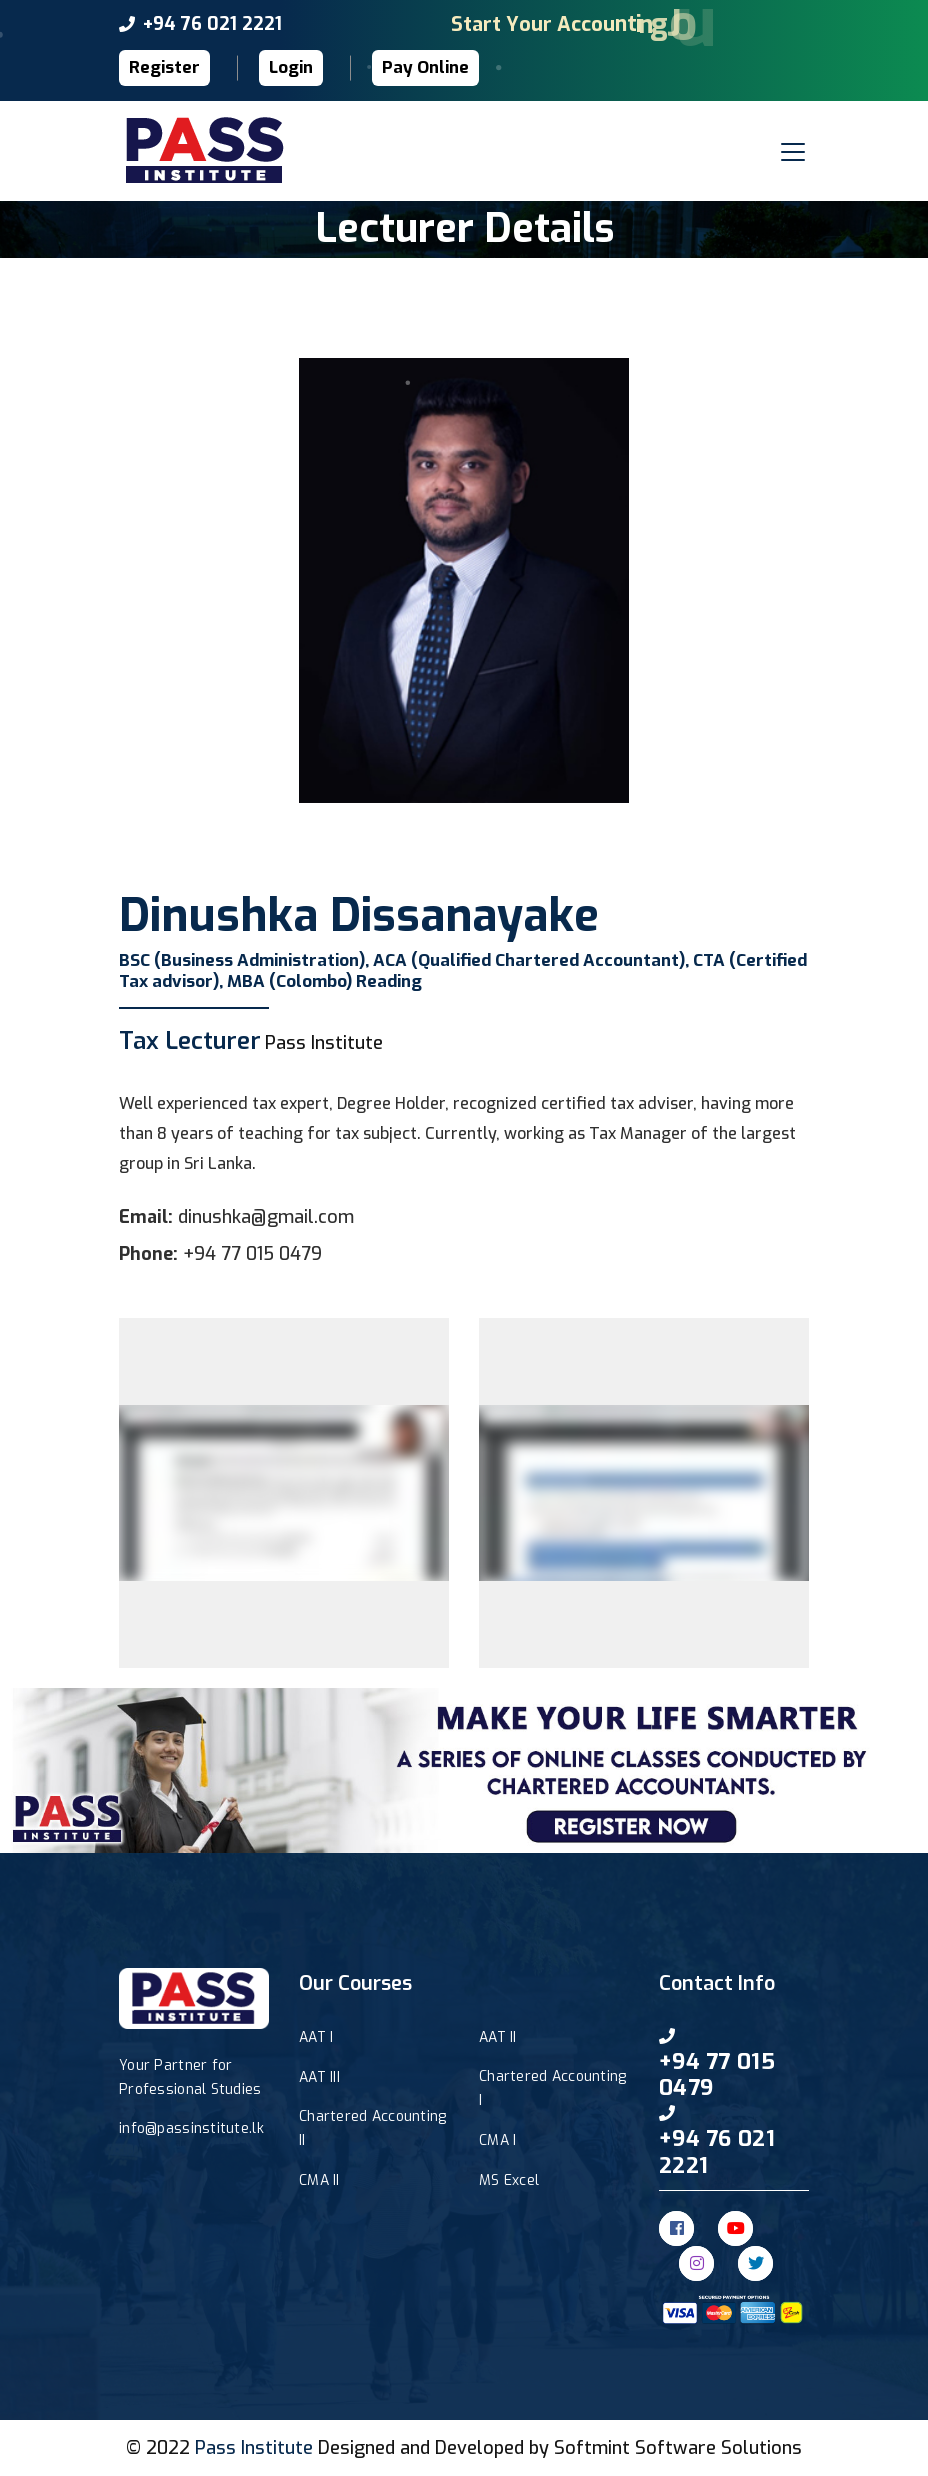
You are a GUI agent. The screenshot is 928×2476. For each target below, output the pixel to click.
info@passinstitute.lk (191, 2128)
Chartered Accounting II (373, 2128)
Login (291, 67)
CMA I (497, 2140)
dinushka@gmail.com (266, 1217)
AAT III (319, 2077)
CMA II (319, 2180)
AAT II (498, 2037)
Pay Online (425, 67)
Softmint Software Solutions (678, 2448)
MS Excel (509, 2180)
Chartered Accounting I (553, 2088)
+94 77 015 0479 (252, 1254)
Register (164, 67)
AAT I (316, 2037)
